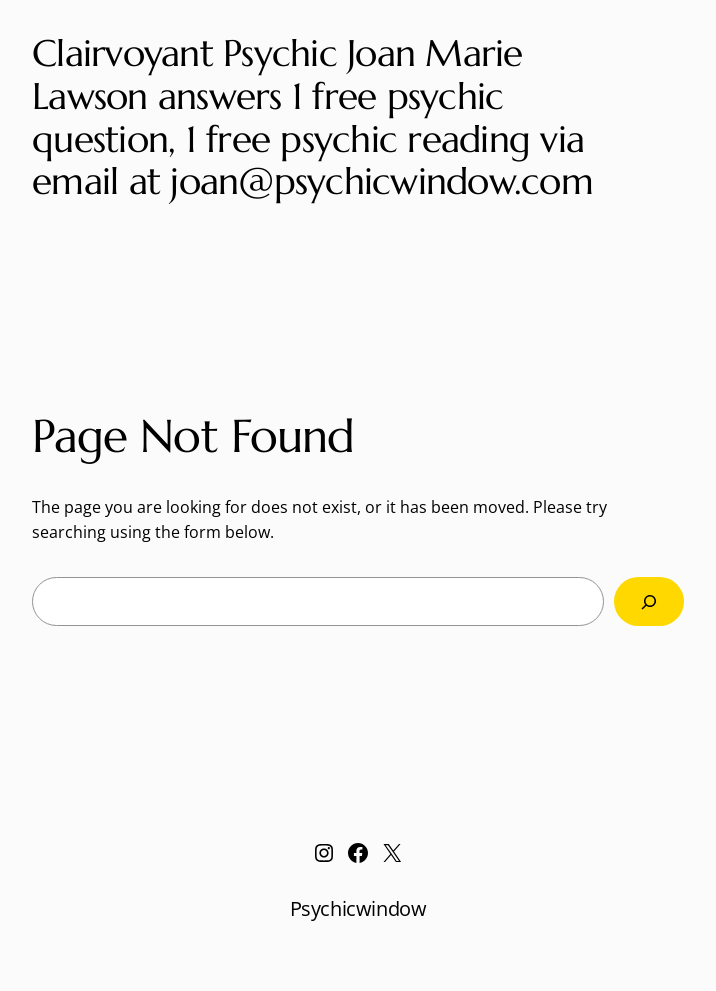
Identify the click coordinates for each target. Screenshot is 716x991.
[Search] (649, 601)
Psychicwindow (358, 908)
